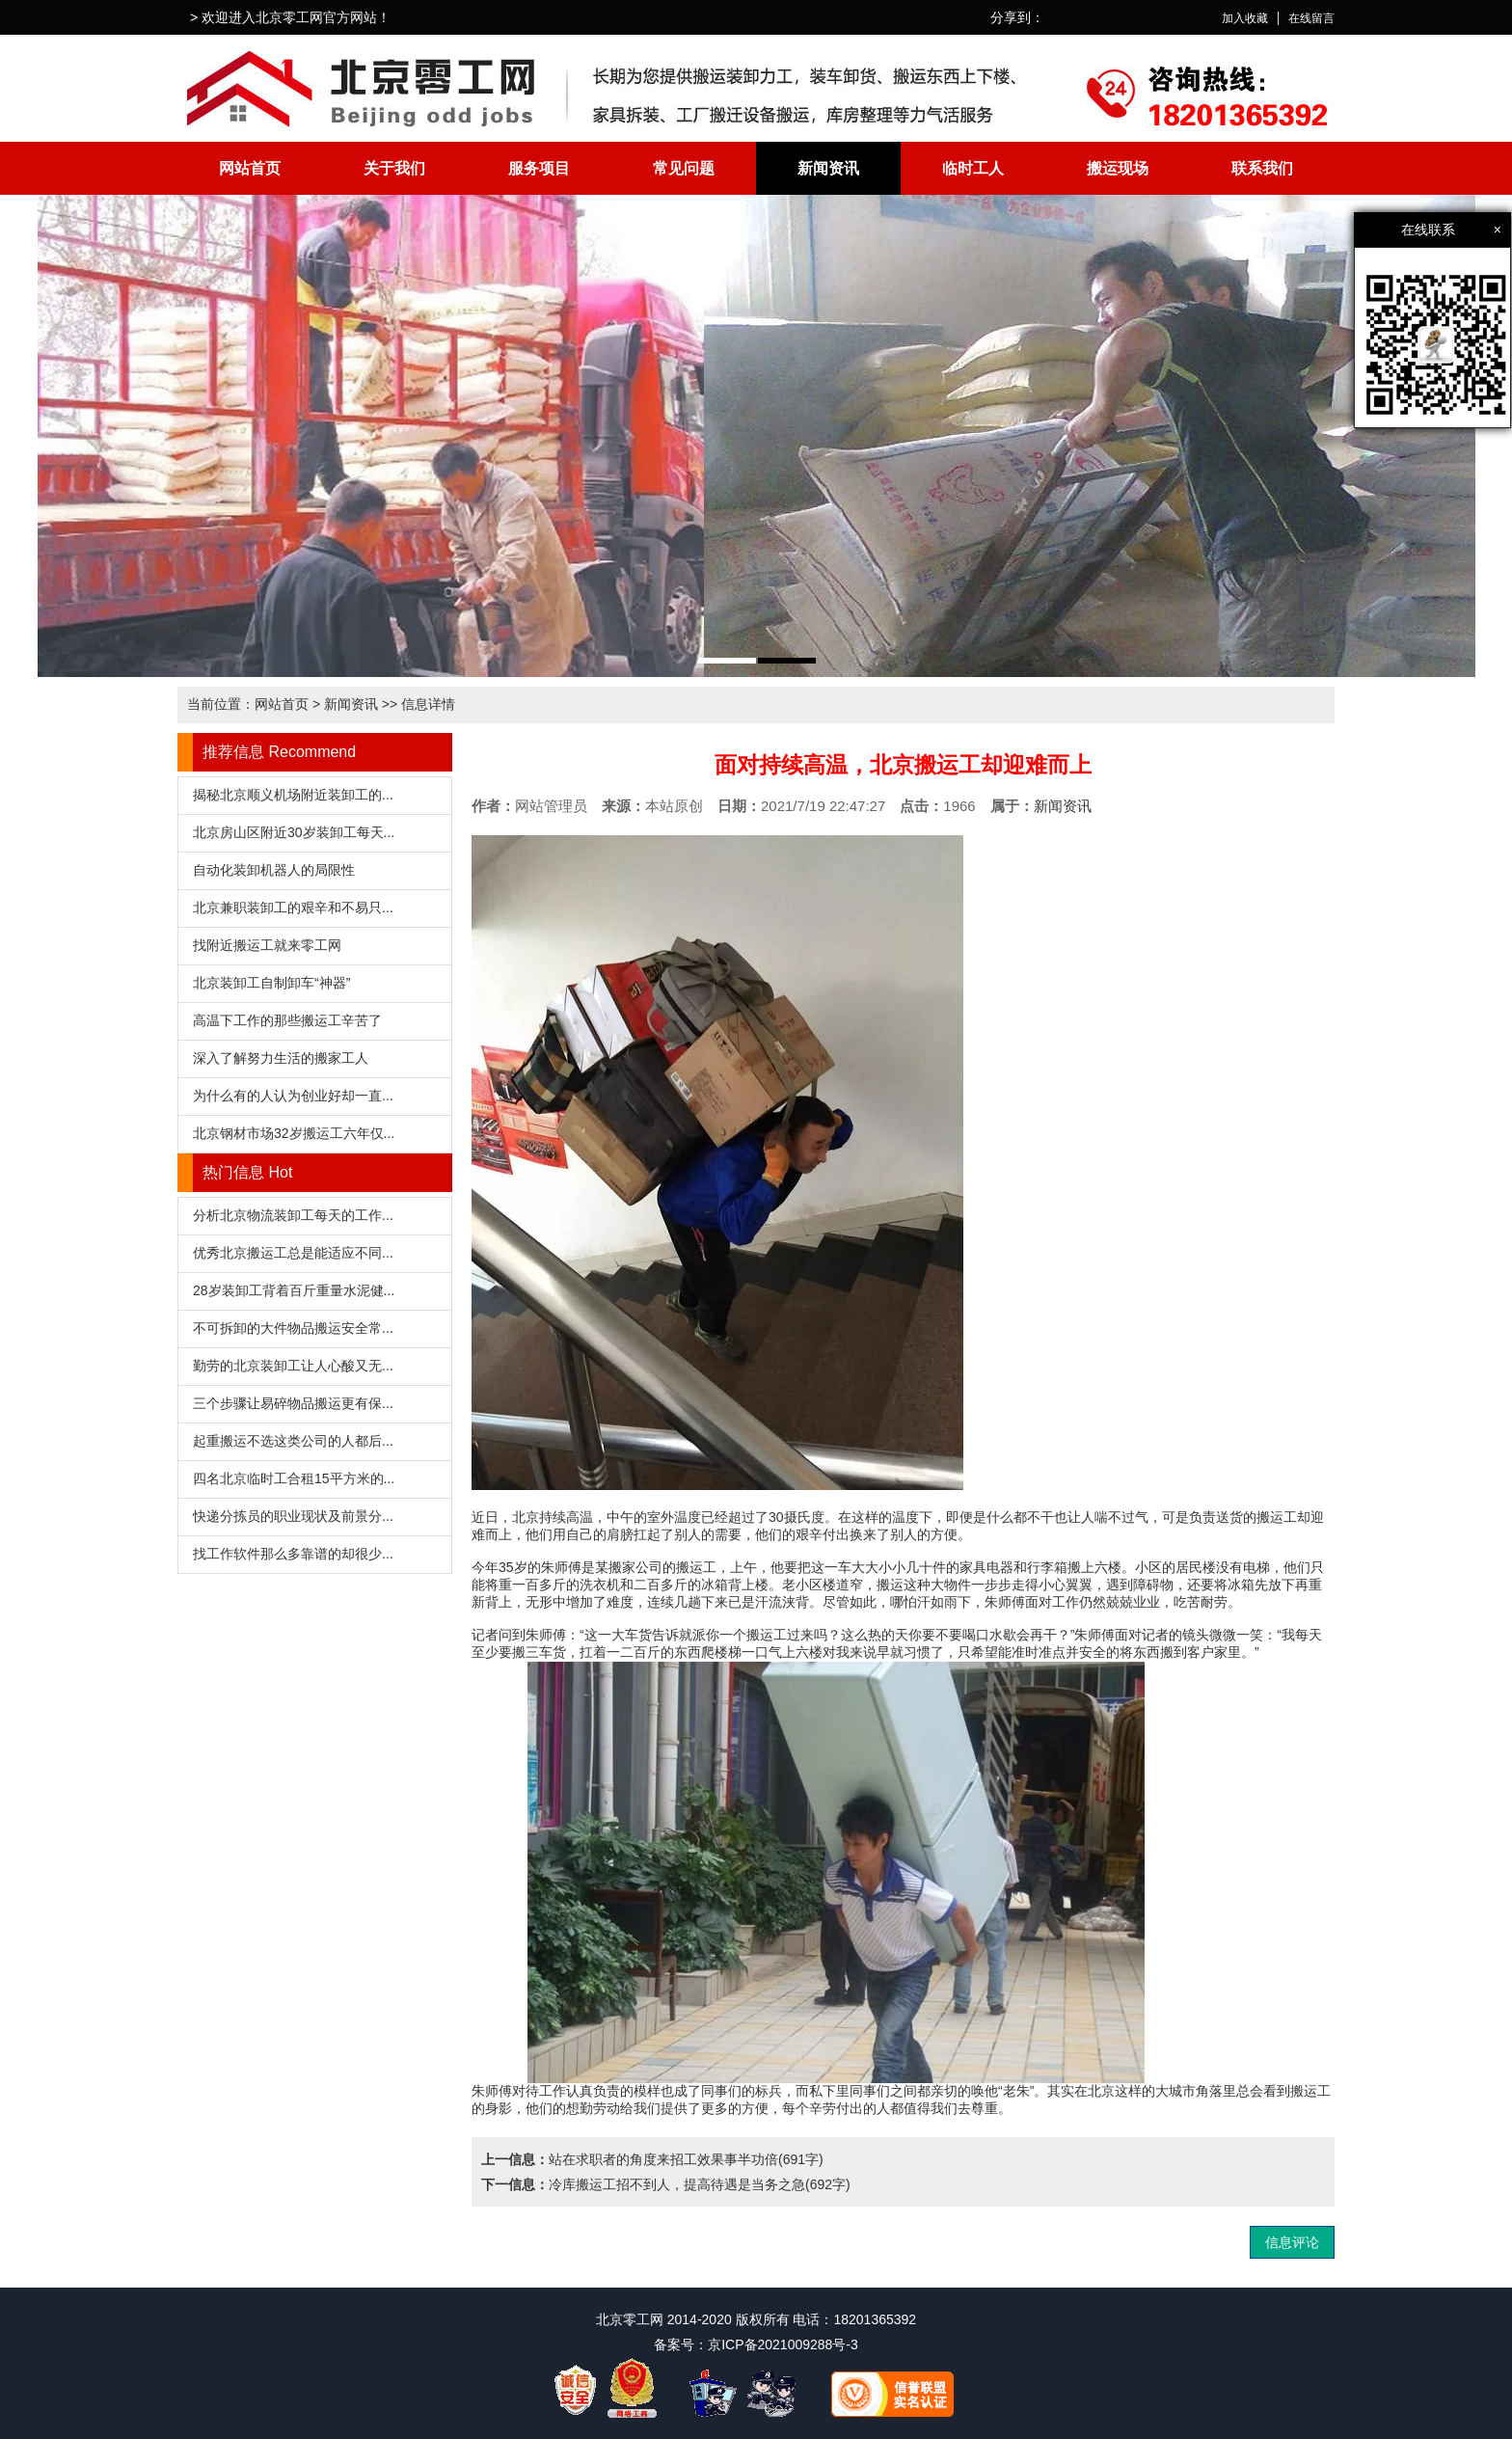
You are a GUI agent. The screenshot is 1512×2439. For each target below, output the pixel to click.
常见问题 (684, 168)
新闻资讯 (828, 168)
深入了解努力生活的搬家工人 (280, 1058)
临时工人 (973, 168)
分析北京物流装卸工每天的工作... (293, 1215)
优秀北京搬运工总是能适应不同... (293, 1252)
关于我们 (394, 168)
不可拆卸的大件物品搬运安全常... (293, 1328)
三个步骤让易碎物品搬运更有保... (293, 1403)
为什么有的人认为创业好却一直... (293, 1095)
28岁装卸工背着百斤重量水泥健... (293, 1290)
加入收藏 (1245, 18)
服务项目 (539, 168)
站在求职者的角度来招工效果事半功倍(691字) (686, 2159)
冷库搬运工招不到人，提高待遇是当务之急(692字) (699, 2184)
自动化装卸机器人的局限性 (274, 870)
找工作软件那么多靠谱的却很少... (293, 1553)
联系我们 (1262, 168)
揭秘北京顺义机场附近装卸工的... (293, 794)
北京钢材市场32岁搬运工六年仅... (293, 1133)
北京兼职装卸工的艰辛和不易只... (293, 907)
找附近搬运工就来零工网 (267, 945)
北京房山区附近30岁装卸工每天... (293, 832)
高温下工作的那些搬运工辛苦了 (287, 1020)
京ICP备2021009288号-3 (783, 2344)
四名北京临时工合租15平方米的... (293, 1478)
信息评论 (1292, 2242)
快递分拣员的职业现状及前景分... (293, 1516)
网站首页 (250, 168)
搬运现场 (1117, 168)
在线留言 (1311, 18)
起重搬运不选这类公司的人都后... (293, 1441)
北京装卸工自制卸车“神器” (271, 982)
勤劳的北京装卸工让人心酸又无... (293, 1365)
